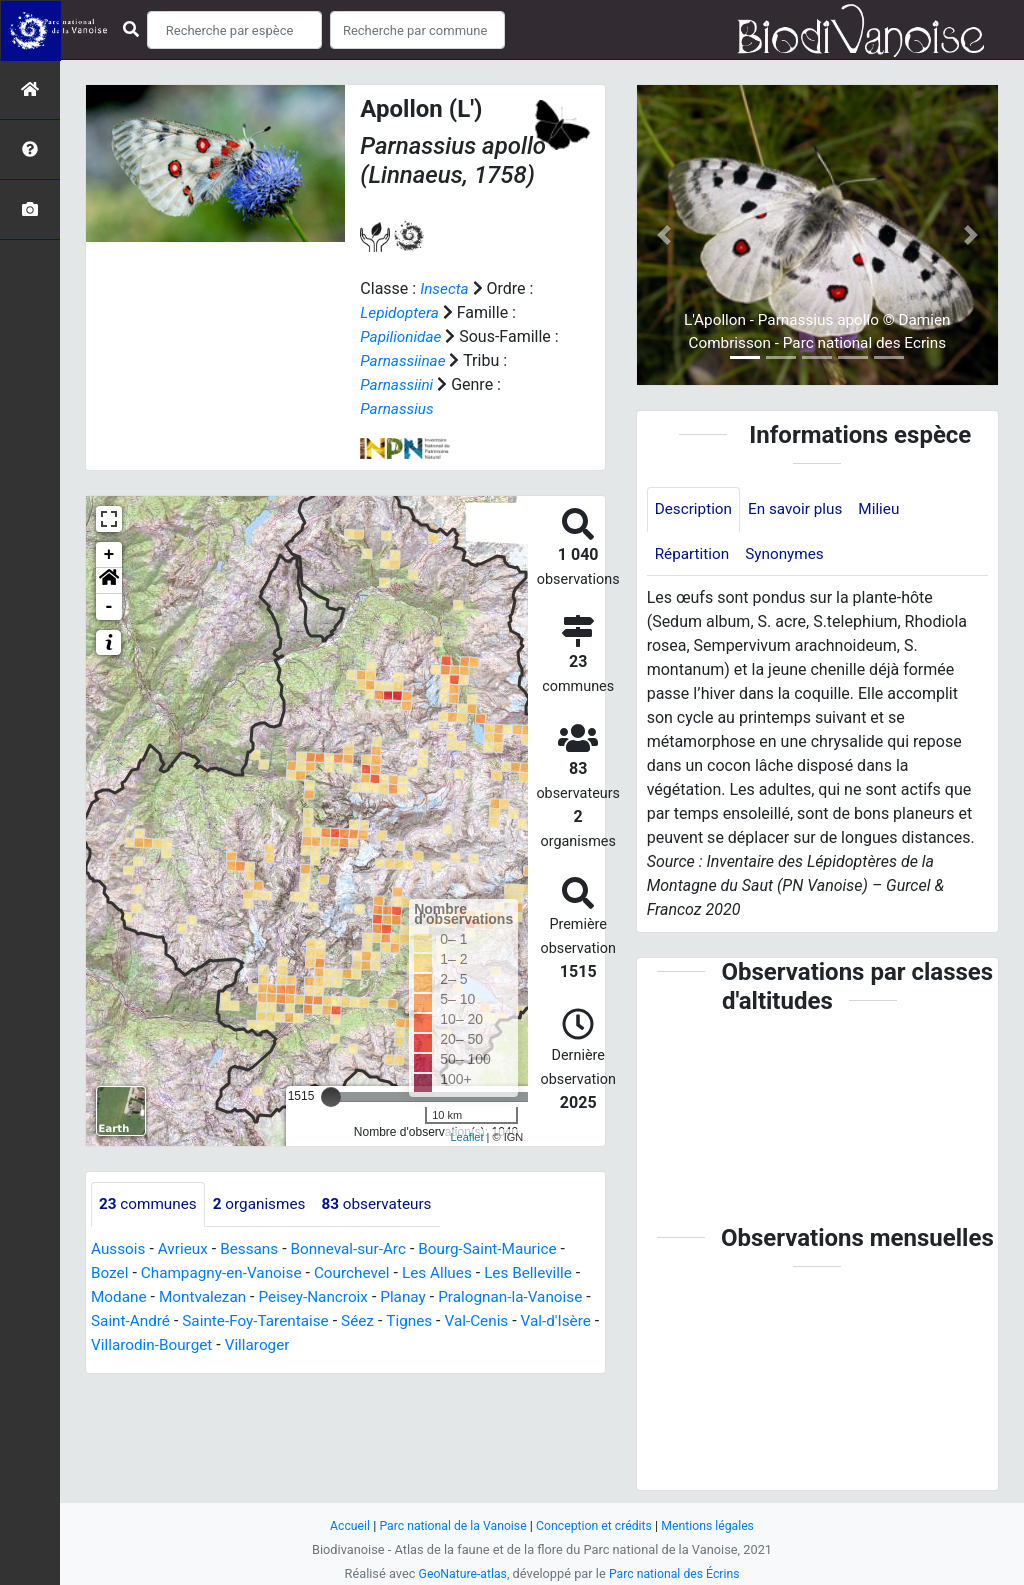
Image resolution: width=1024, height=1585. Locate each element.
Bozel (110, 1272)
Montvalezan (215, 1296)
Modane (128, 1296)
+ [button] (109, 554)
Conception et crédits (596, 1525)
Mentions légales (714, 1525)
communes (150, 1203)
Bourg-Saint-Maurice (503, 1248)
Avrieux (186, 1248)
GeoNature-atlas (459, 1573)
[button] (109, 580)
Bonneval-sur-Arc (358, 1248)
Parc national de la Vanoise (449, 1525)
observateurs (387, 1203)
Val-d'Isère (136, 1344)
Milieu (887, 509)
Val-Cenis (561, 1320)
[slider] (331, 1096)
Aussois (119, 1248)
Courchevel (362, 1272)
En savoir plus (801, 509)
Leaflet (466, 1137)
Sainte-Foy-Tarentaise (331, 1320)
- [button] (109, 606)
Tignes (492, 1320)
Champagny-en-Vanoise (227, 1272)
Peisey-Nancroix (331, 1296)
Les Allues (451, 1272)
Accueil (342, 1525)
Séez (438, 1320)
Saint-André (201, 1320)
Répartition (694, 555)
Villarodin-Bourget (248, 1344)
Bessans (255, 1248)
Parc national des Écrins (676, 1573)
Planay (425, 1296)
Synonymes (790, 555)
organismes (265, 1203)
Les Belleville (546, 1272)
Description (695, 509)
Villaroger (359, 1344)
